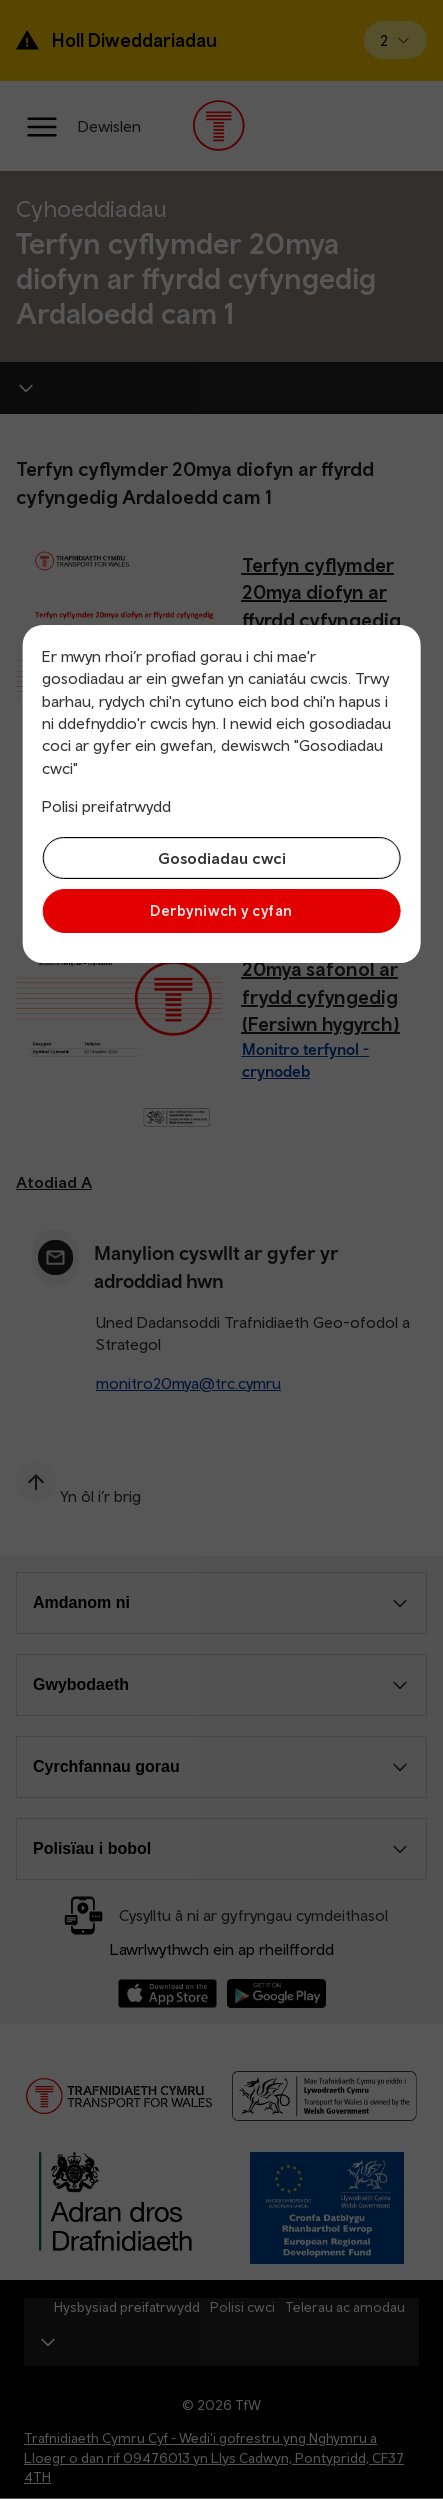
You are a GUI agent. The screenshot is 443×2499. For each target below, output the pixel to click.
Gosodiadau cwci (222, 858)
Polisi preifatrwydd (106, 806)
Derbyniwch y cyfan (221, 910)
